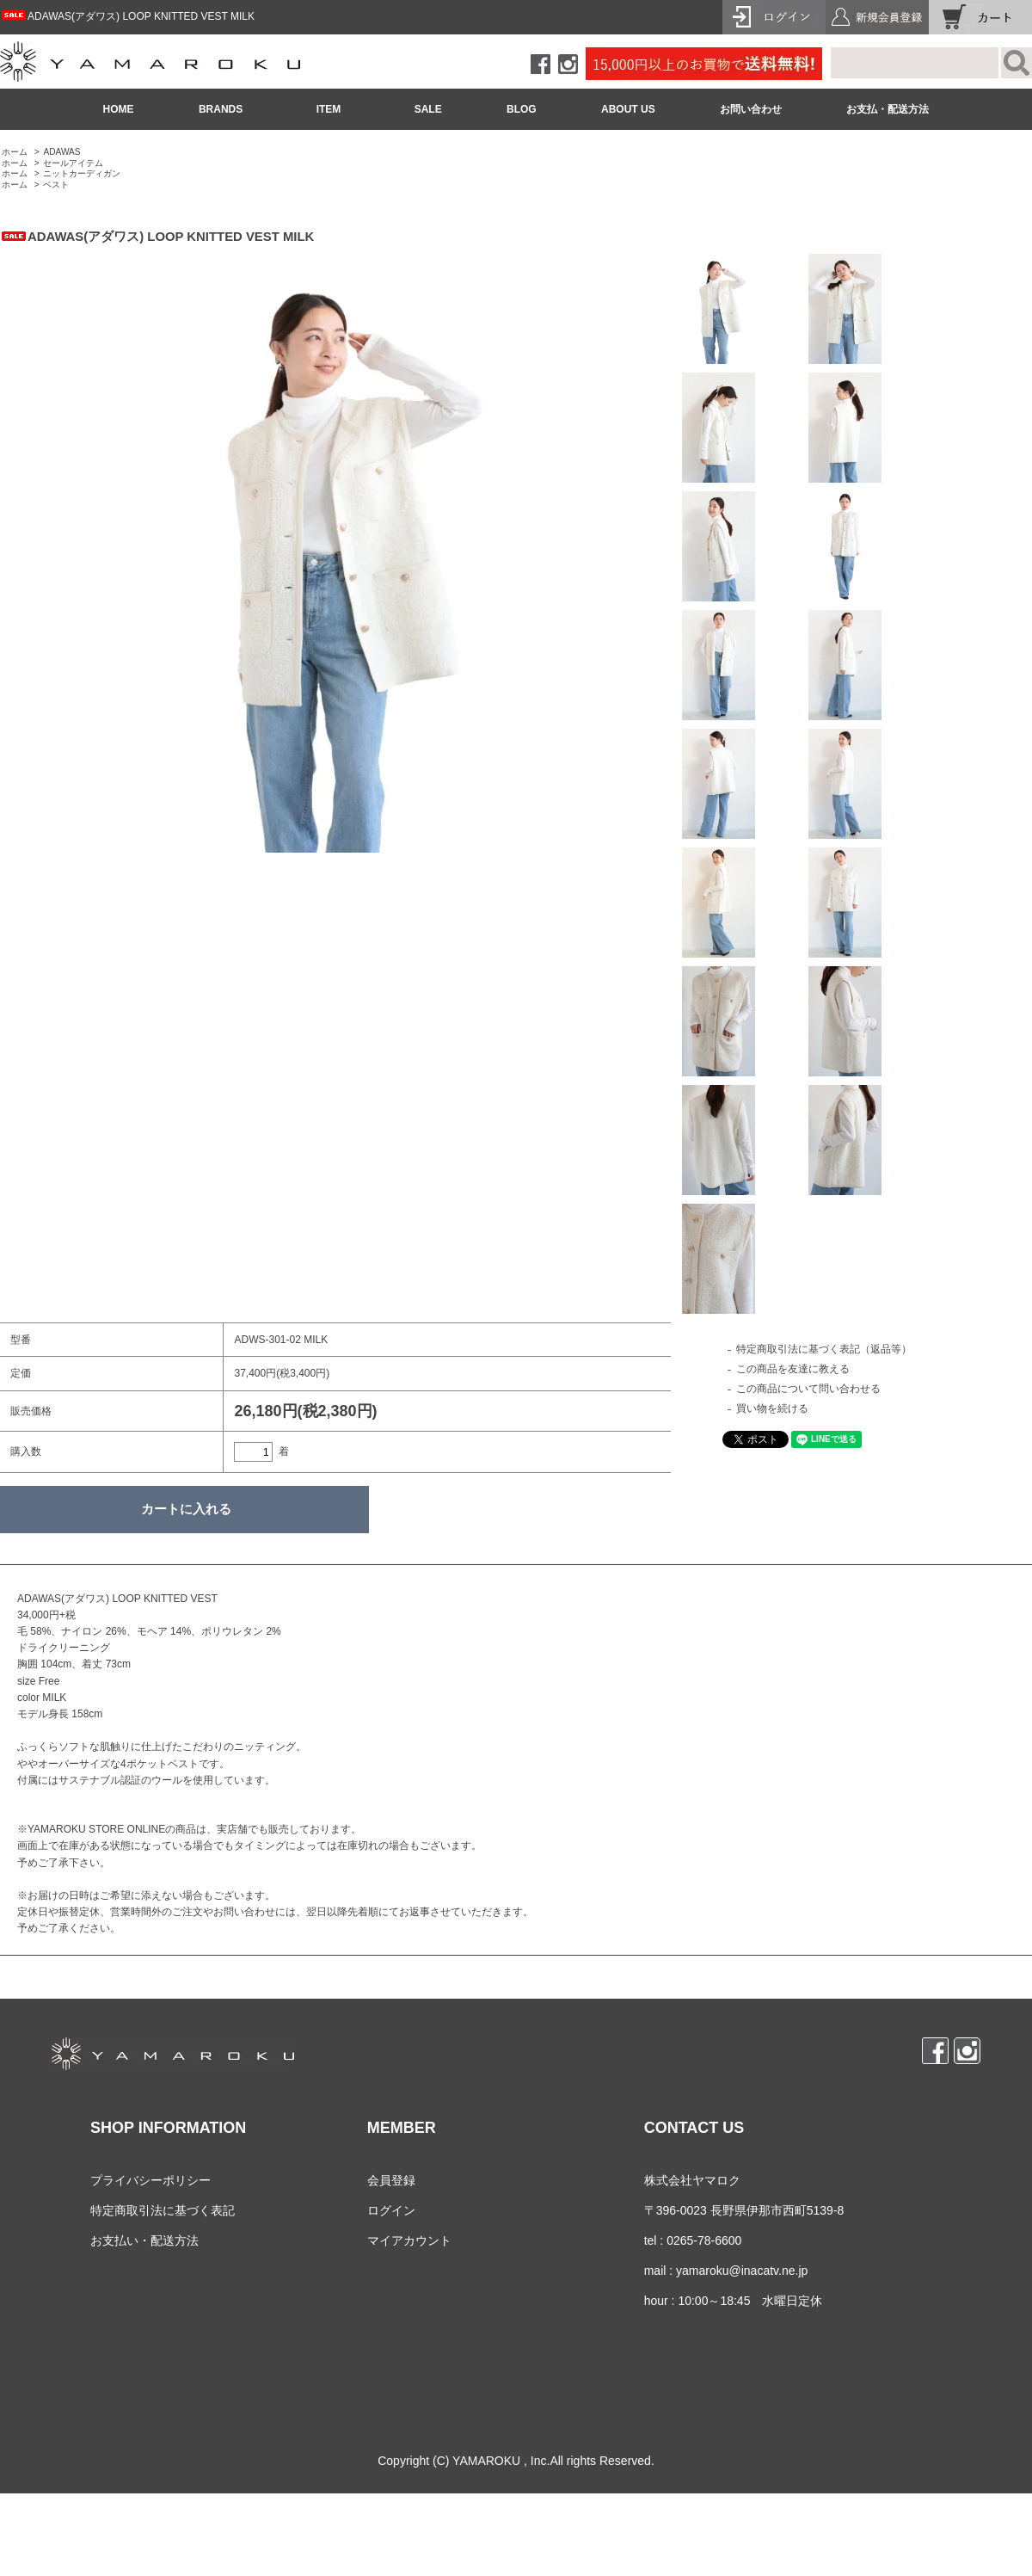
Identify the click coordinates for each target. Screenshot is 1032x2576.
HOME (118, 109)
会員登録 (391, 2180)
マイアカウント (409, 2240)
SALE (428, 109)
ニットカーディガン (81, 173)
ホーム (15, 152)
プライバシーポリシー (150, 2180)
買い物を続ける (772, 1408)
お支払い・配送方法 (144, 2240)
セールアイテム (73, 163)
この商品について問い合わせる (808, 1389)
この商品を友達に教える (793, 1369)
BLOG (522, 109)
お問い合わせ (751, 109)
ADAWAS (61, 152)
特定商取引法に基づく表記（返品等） (824, 1349)
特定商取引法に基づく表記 (162, 2210)
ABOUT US (628, 109)
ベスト (56, 184)
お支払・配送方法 (887, 109)
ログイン (391, 2210)
